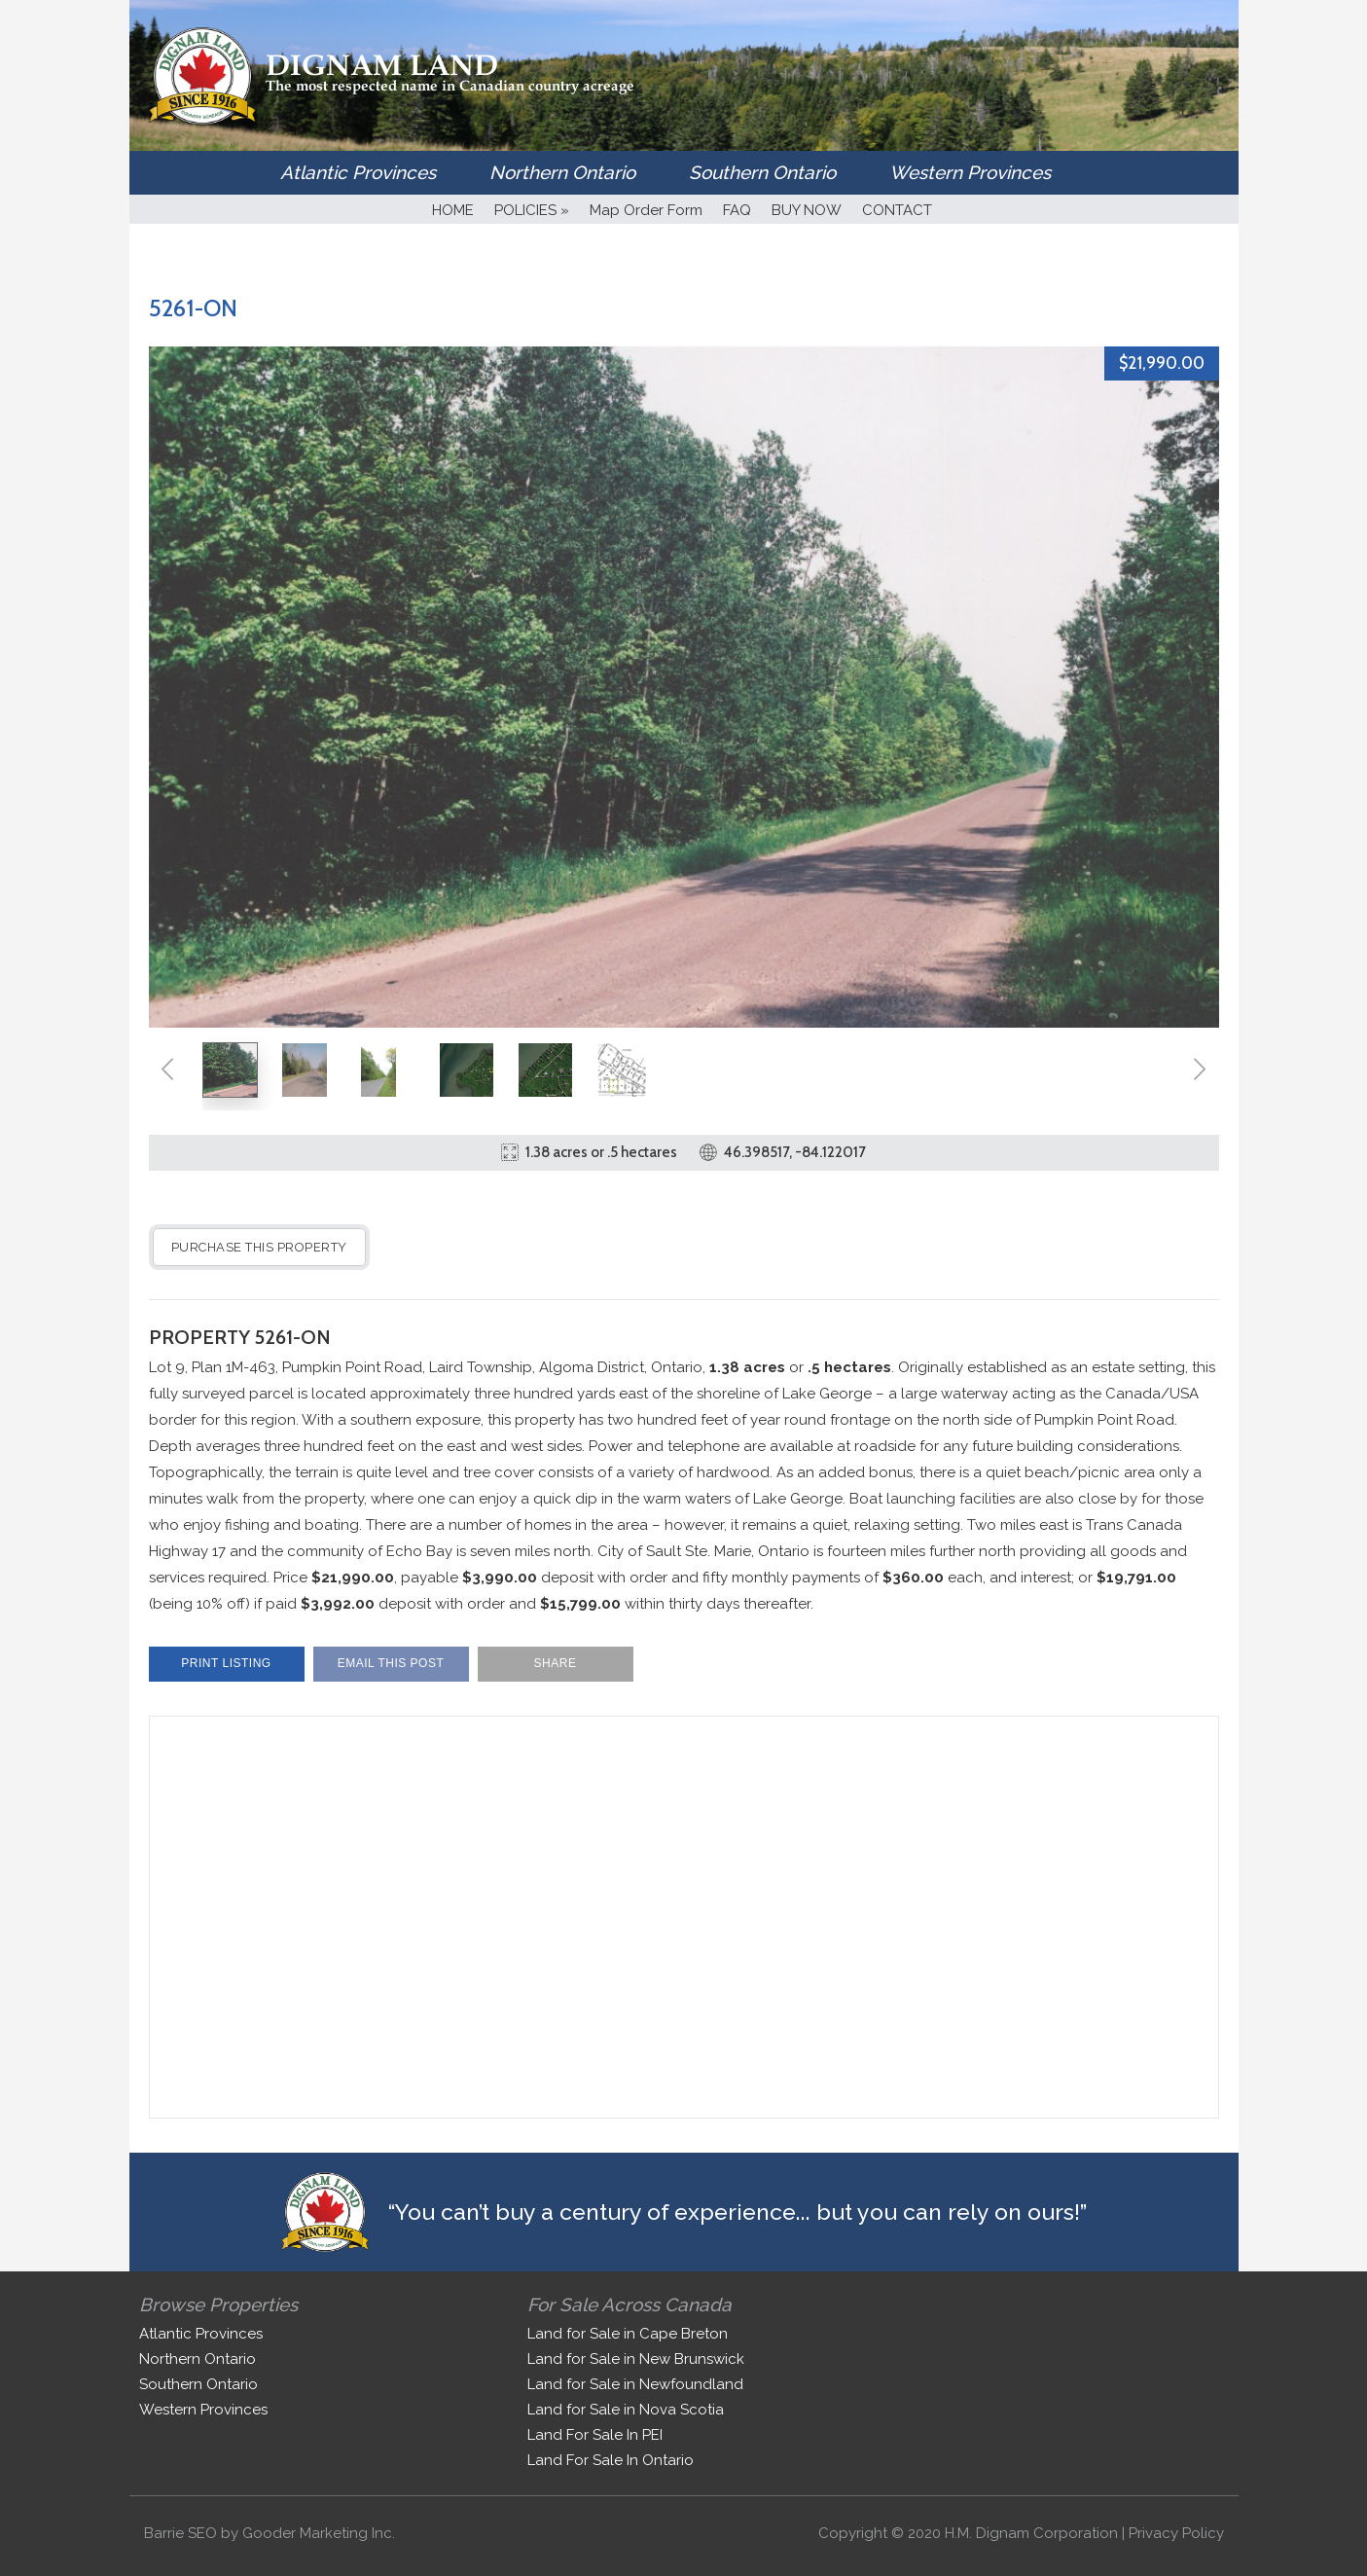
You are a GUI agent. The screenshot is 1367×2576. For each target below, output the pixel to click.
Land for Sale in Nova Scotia (625, 2409)
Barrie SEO (180, 2533)
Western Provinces (970, 172)
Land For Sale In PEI (595, 2435)
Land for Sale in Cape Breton (627, 2333)
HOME (453, 210)
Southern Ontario (762, 172)
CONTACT (897, 210)
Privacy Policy (1176, 2533)
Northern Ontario (562, 172)
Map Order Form (646, 210)
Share (555, 1663)
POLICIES (531, 210)
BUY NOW (807, 210)
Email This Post (391, 1663)
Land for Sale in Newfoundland (635, 2384)
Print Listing (225, 1663)
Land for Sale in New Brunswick (635, 2359)
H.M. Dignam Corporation (1031, 2533)
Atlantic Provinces (358, 172)
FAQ (737, 210)
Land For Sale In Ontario (610, 2460)
